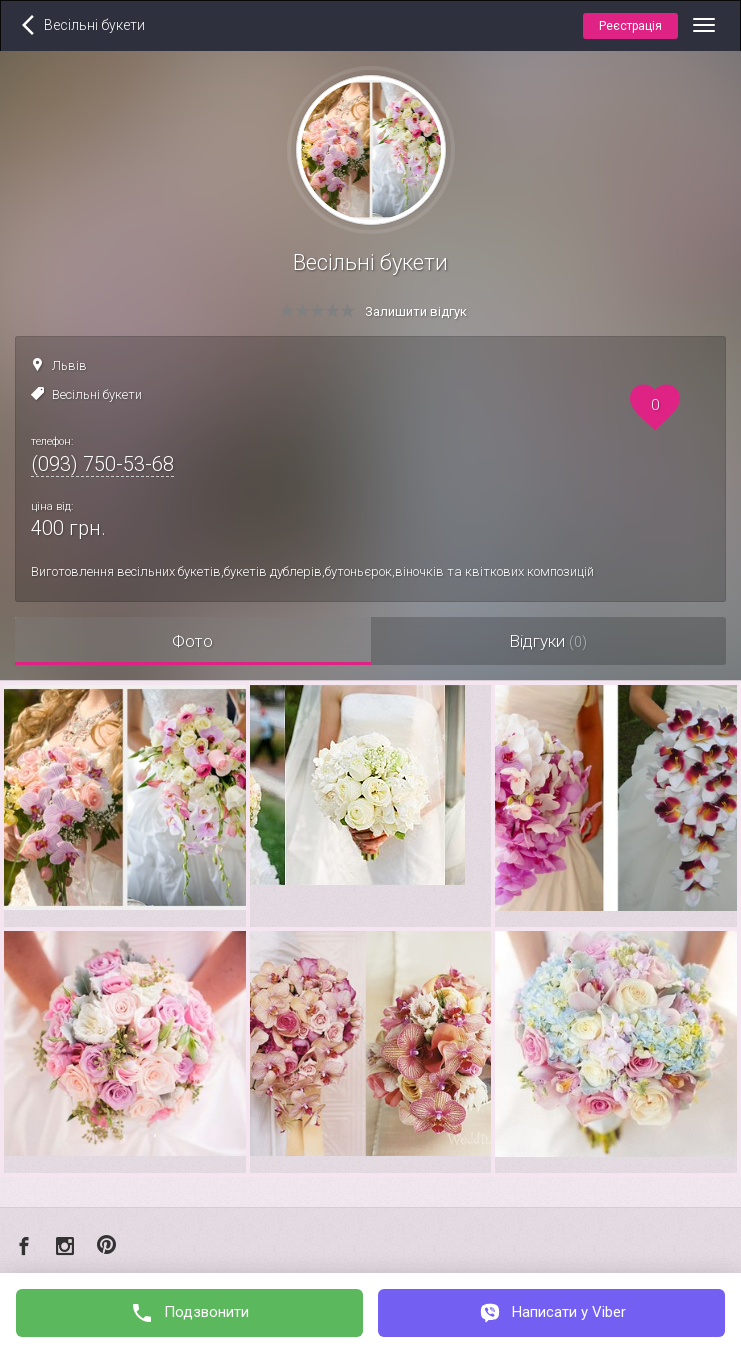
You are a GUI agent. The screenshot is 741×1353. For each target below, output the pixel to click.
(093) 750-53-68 (102, 464)
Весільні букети (97, 394)
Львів (69, 365)
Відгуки (548, 641)
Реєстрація (630, 26)
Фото (192, 641)
